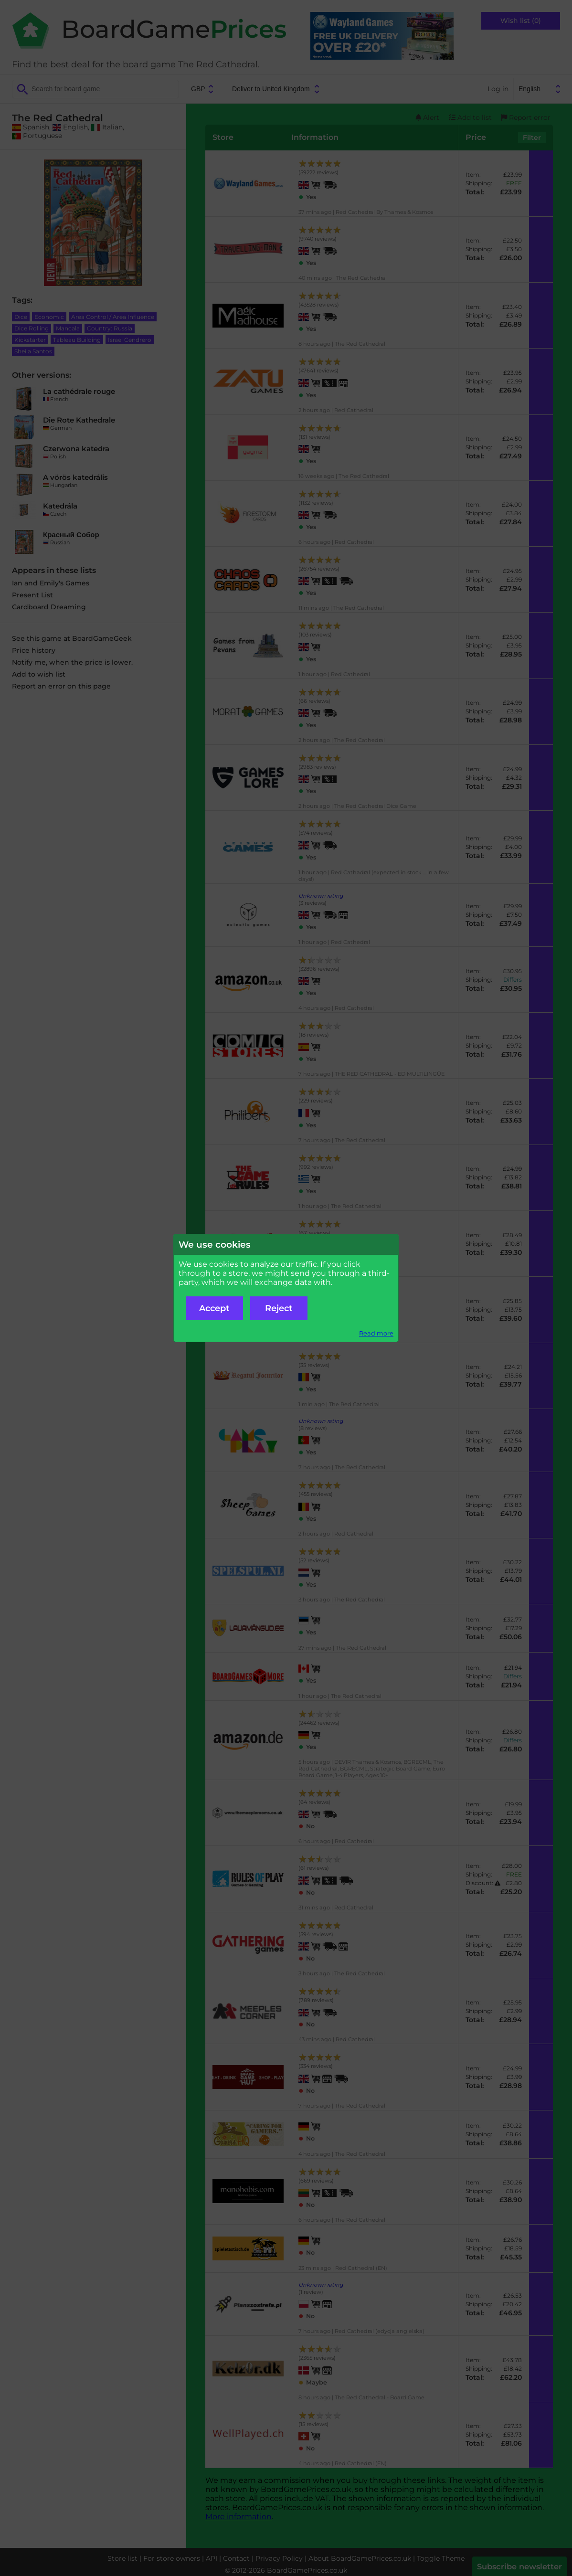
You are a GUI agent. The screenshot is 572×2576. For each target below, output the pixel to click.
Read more (376, 1333)
